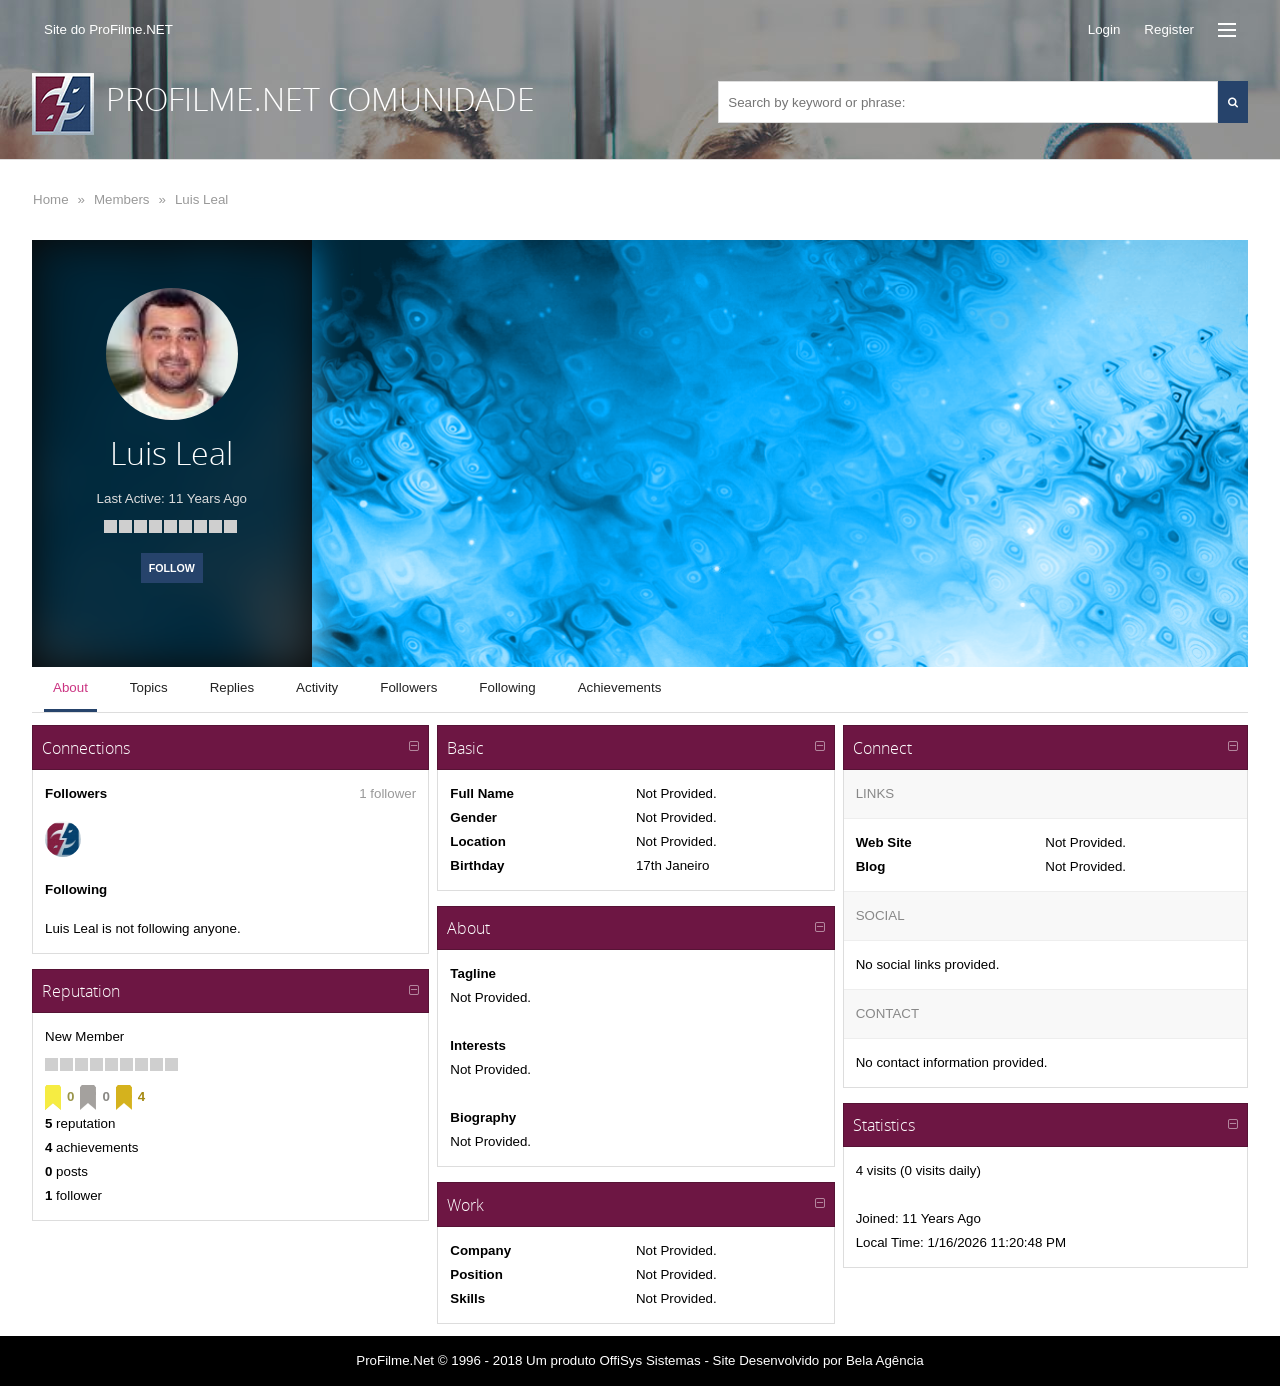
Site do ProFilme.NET (108, 29)
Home (51, 199)
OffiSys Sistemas (649, 1360)
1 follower (387, 793)
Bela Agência (885, 1360)
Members (122, 199)
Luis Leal (201, 199)
